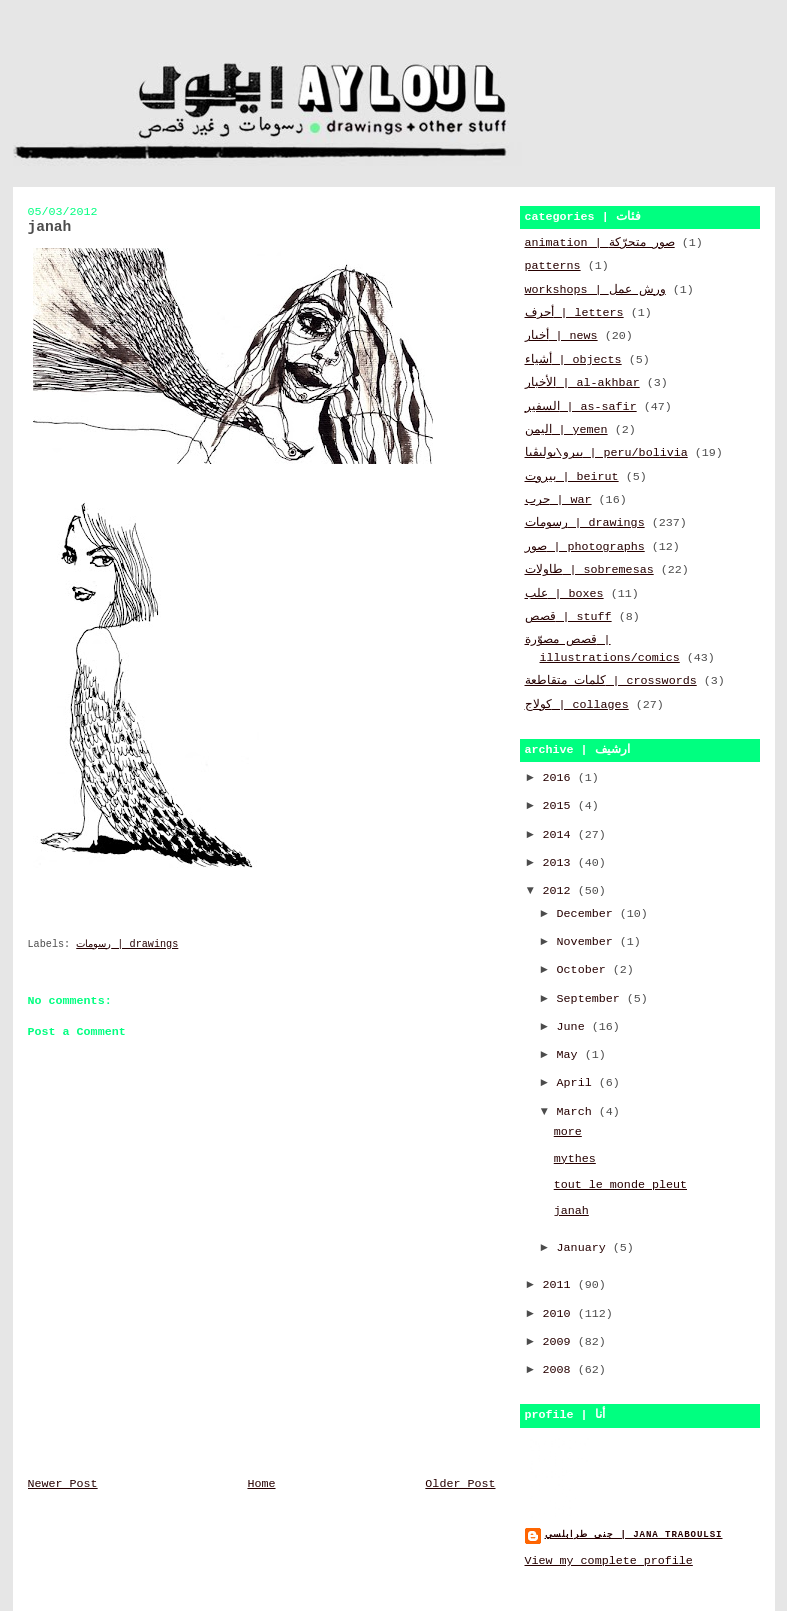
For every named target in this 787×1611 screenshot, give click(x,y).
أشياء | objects (573, 360)
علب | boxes (564, 594)
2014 (560, 835)
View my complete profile (609, 1561)
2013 (560, 863)
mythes (575, 1159)
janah (571, 1211)
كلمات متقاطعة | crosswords (611, 681)
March (578, 1112)
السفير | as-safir (581, 407)
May (571, 1055)
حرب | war (558, 500)
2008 (560, 1370)
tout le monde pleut (620, 1185)
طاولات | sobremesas (589, 570)
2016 (560, 778)
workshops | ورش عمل (595, 290)
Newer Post (63, 1484)
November (588, 942)
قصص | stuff (568, 617)
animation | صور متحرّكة (600, 243)
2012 (560, 891)
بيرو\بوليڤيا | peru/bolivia (606, 453)
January (585, 1248)
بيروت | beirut (572, 477)
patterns (553, 266)
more (568, 1132)
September (592, 999)
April (578, 1083)
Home (261, 1484)
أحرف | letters (574, 313)
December (588, 914)
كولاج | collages (577, 705)
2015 (560, 806)
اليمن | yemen (566, 430)
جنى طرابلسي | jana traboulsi (634, 1534)
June (574, 1027)
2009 (560, 1342)
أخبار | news (561, 336)
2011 (560, 1285)
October (585, 970)
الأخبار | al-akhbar (582, 383)
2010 (560, 1314)
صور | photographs (585, 547)
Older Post (460, 1484)
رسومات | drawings (127, 944)
